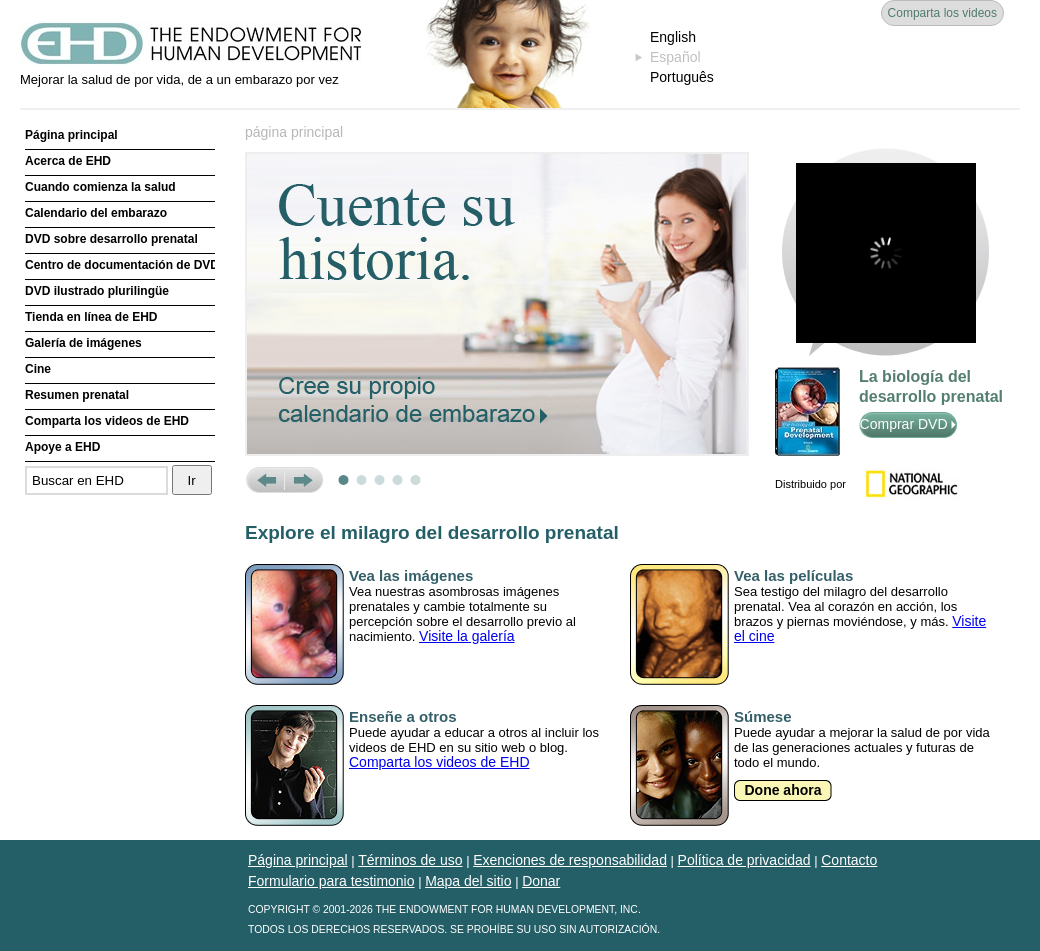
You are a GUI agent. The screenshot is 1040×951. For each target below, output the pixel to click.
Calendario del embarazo (96, 213)
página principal (294, 132)
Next (303, 480)
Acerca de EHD (68, 161)
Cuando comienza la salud (100, 187)
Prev (264, 480)
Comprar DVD (908, 424)
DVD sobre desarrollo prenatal (111, 239)
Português (682, 77)
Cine (38, 369)
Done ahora (782, 790)
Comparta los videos (942, 13)
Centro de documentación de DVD (120, 265)
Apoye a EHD (62, 447)
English (673, 37)
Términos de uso (410, 860)
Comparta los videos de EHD (107, 421)
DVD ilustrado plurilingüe (97, 291)
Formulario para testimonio (331, 881)
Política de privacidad (744, 860)
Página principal (71, 135)
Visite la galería (466, 636)
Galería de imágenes (83, 343)
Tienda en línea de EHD (91, 317)
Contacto (849, 860)
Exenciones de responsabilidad (570, 860)
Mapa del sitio (468, 881)
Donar (541, 881)
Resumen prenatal (77, 395)
